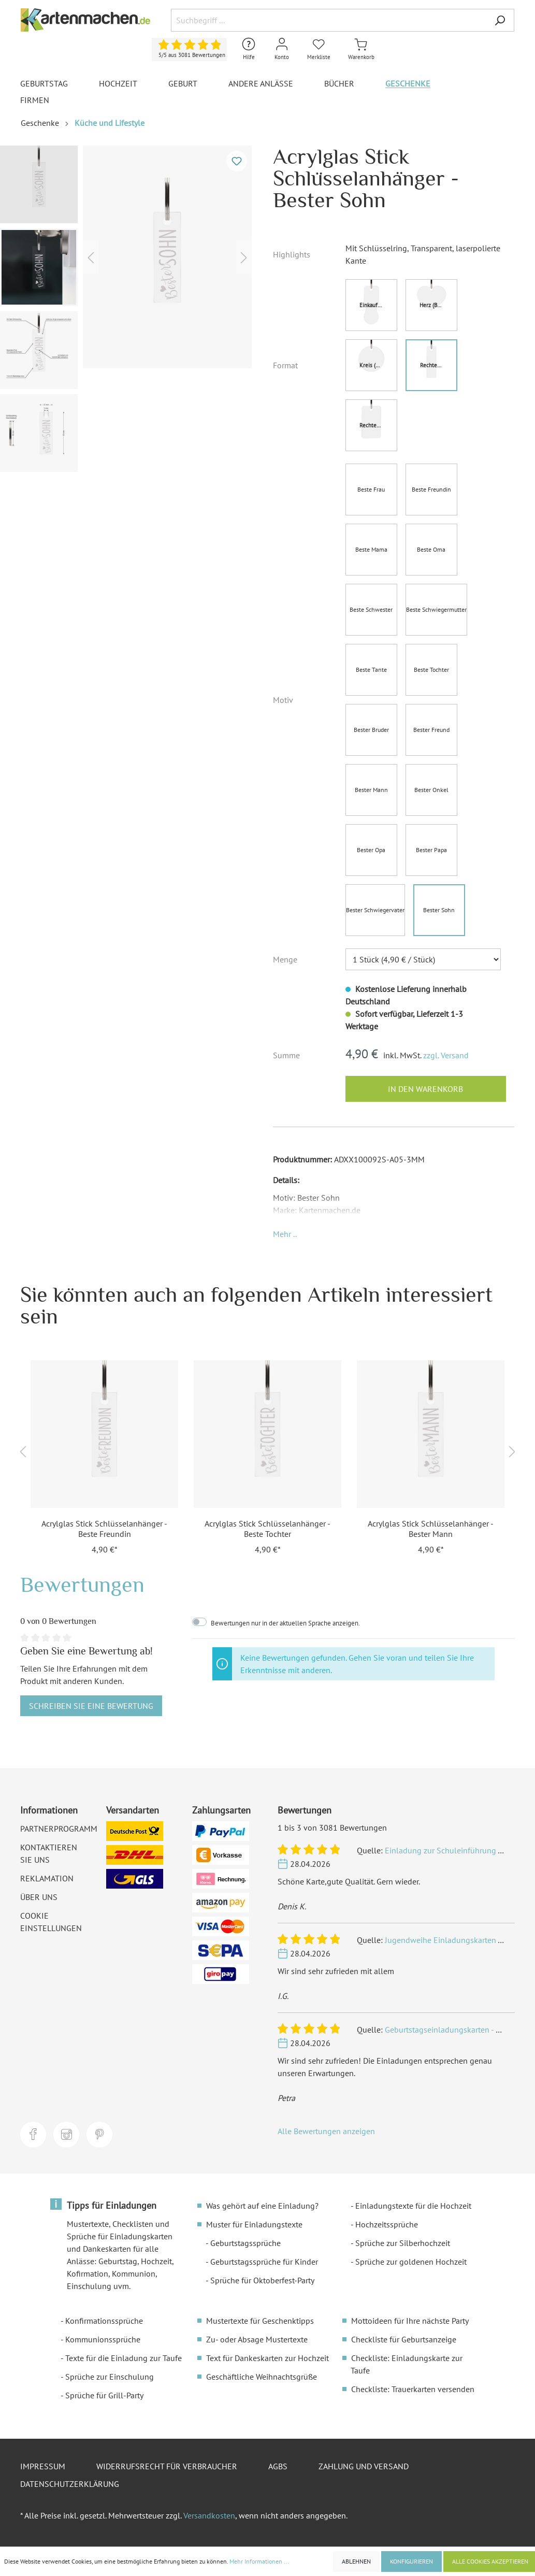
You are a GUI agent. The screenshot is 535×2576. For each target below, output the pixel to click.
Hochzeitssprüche (386, 2224)
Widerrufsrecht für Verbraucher (166, 2466)
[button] (285, 1234)
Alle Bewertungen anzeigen (326, 2131)
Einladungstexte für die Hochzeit (413, 2205)
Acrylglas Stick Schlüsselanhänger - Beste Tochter (267, 1528)
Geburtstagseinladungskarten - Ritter (450, 2029)
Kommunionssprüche (102, 2339)
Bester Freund (431, 729)
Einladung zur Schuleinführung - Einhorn (457, 1850)
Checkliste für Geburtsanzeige (403, 2339)
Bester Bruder (371, 729)
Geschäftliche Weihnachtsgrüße (261, 2376)
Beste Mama (371, 549)
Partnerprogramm (58, 1828)
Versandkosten (209, 2515)
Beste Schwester (371, 609)
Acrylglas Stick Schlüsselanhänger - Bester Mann (431, 1528)
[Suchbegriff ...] (328, 20)
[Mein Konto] (281, 49)
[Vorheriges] (90, 257)
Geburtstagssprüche (245, 2243)
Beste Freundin (431, 489)
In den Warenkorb (425, 1089)
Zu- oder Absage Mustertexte (257, 2339)
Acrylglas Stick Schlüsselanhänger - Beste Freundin (104, 1528)
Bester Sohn (439, 910)
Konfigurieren (411, 2561)
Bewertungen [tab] (82, 1584)
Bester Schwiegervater (375, 910)
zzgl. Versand (446, 1055)
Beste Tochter (431, 669)
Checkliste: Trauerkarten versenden (412, 2389)
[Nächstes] (244, 257)
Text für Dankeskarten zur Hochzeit (267, 2358)
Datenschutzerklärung (69, 2484)
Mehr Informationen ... (259, 2561)
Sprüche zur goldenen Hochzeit (411, 2261)
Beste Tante (371, 669)
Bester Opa (371, 850)
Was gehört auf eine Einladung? (262, 2205)
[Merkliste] (318, 49)
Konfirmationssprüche (104, 2320)
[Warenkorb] (361, 49)
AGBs (277, 2466)
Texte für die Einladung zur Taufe (123, 2358)
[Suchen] (499, 20)
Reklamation (47, 1878)
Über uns (38, 1897)
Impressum (42, 2466)
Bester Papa (431, 850)
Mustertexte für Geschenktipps (260, 2320)
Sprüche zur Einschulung (109, 2376)
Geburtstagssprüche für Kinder (264, 2261)
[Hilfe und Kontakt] (248, 49)
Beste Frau (371, 489)
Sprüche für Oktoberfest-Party (262, 2280)
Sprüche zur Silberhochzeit (402, 2243)
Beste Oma (431, 549)
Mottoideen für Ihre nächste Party (410, 2320)
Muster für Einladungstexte (254, 2224)
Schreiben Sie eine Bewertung (91, 1706)
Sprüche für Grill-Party (104, 2395)
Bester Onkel (431, 790)
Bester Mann (371, 790)
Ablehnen (356, 2561)
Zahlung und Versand (364, 2466)
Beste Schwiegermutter (436, 609)
